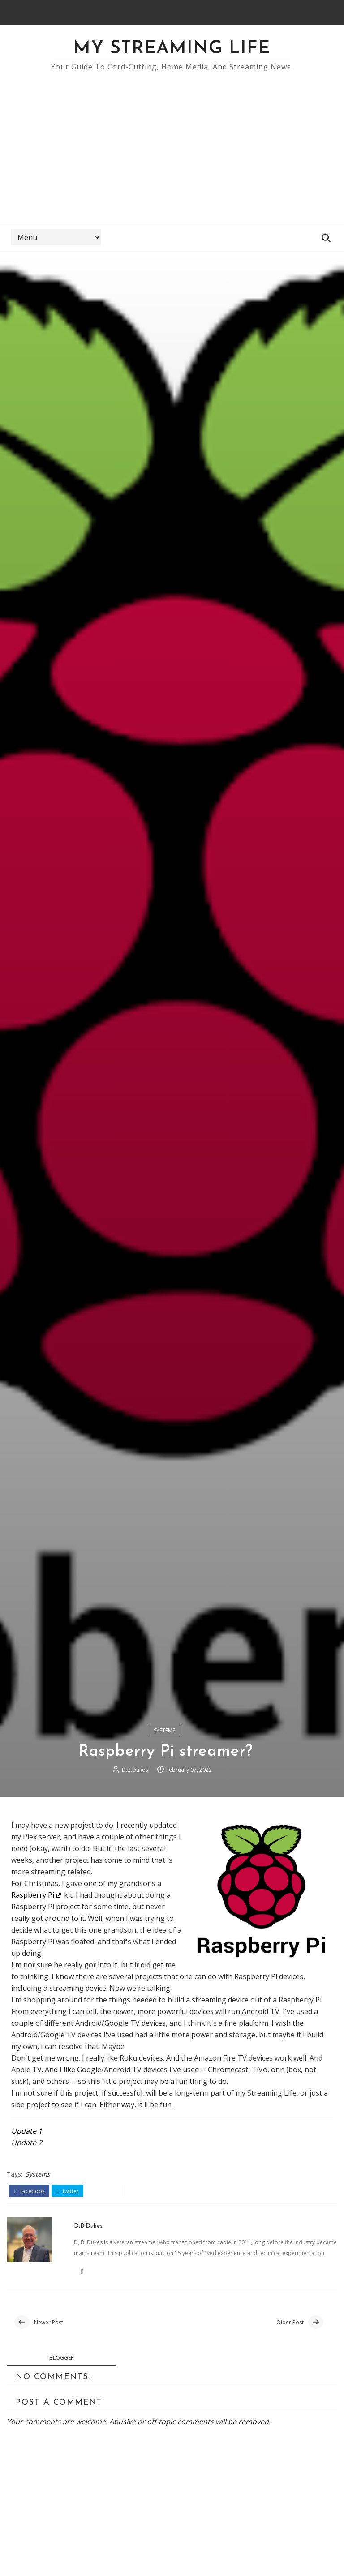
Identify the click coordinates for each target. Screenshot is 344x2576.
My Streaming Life (171, 49)
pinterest (105, 2191)
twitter (67, 2191)
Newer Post (48, 2322)
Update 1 (26, 2131)
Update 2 (26, 2142)
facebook (29, 2191)
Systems (164, 1730)
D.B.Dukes (135, 1770)
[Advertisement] (172, 143)
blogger (61, 2358)
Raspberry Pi (32, 1895)
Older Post (290, 2322)
